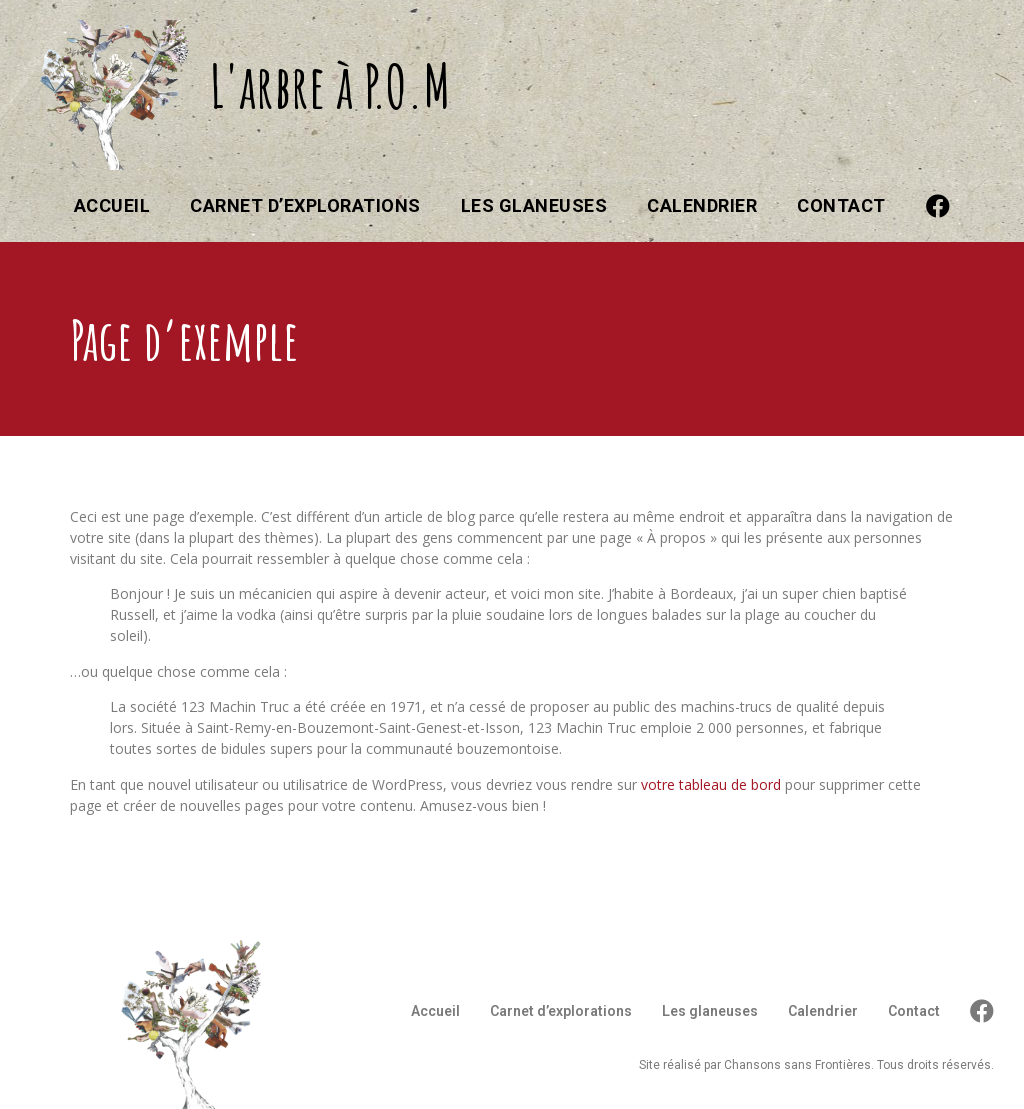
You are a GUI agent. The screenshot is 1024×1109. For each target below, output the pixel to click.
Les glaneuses (534, 205)
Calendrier (702, 205)
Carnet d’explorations (305, 205)
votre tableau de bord (711, 784)
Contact (841, 205)
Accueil (112, 205)
